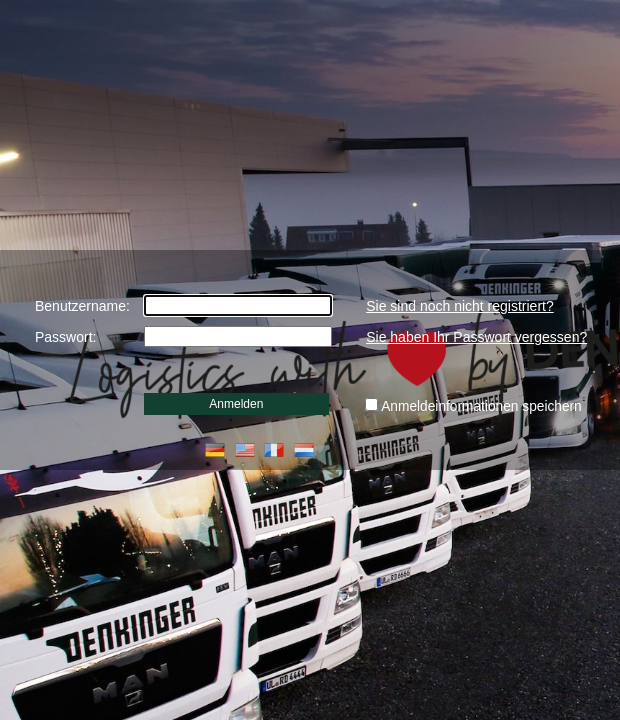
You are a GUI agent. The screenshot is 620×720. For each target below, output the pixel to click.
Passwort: (65, 337)
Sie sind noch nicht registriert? (460, 306)
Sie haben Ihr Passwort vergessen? (476, 337)
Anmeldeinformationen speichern (481, 406)
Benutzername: (82, 306)
